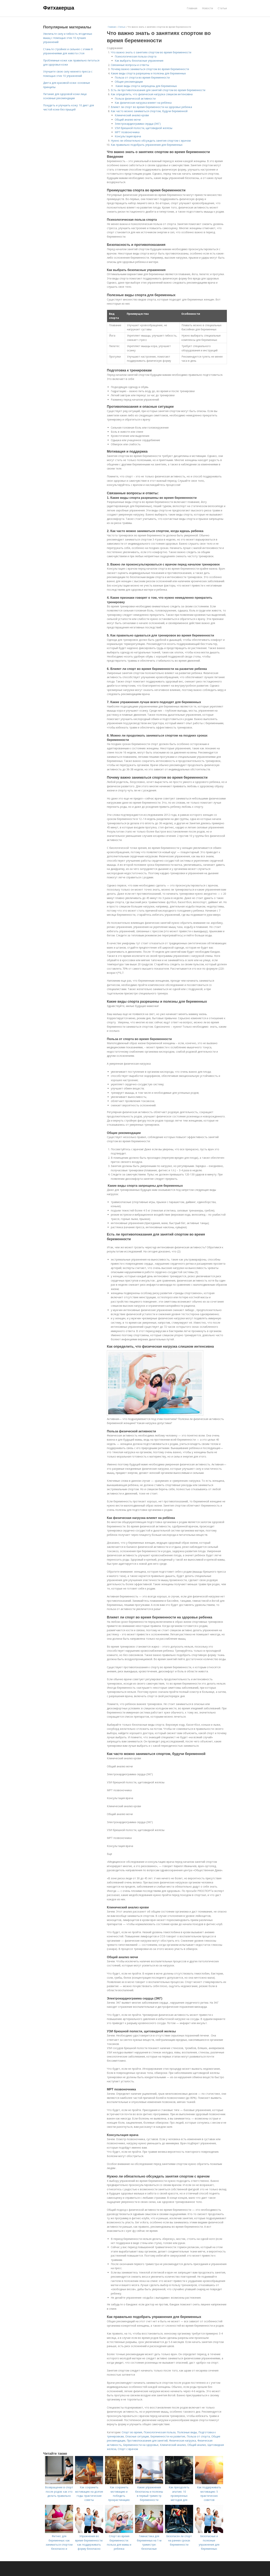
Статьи (222, 8)
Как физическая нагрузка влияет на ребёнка (143, 102)
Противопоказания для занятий (147, 2440)
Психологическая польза (160, 2432)
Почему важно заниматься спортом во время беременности (150, 69)
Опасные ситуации (137, 2436)
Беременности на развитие (167, 2436)
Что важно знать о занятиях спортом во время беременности (151, 52)
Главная (192, 8)
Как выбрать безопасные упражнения (139, 60)
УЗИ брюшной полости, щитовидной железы (143, 128)
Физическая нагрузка (182, 2440)
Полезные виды (187, 2432)
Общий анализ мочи (128, 119)
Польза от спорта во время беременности (142, 77)
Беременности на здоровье (140, 2445)
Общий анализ (196, 2445)
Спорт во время (132, 2432)
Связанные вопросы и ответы (130, 65)
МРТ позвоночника (127, 132)
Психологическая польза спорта (135, 56)
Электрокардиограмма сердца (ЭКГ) (138, 123)
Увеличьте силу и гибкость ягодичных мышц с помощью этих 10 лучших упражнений (67, 38)
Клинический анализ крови (132, 115)
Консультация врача (128, 136)
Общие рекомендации (129, 81)
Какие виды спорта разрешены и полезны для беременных (148, 73)
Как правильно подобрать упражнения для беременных (146, 144)
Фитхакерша (58, 8)
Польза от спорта (198, 2436)
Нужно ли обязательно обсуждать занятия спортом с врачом (151, 140)
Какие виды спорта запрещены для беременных (146, 86)
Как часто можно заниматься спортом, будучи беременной (149, 111)
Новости (207, 8)
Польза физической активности (135, 98)
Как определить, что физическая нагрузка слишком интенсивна (152, 94)
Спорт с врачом (128, 2449)
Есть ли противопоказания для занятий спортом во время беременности (158, 90)
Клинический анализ (173, 2445)
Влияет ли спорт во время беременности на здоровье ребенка (151, 107)
